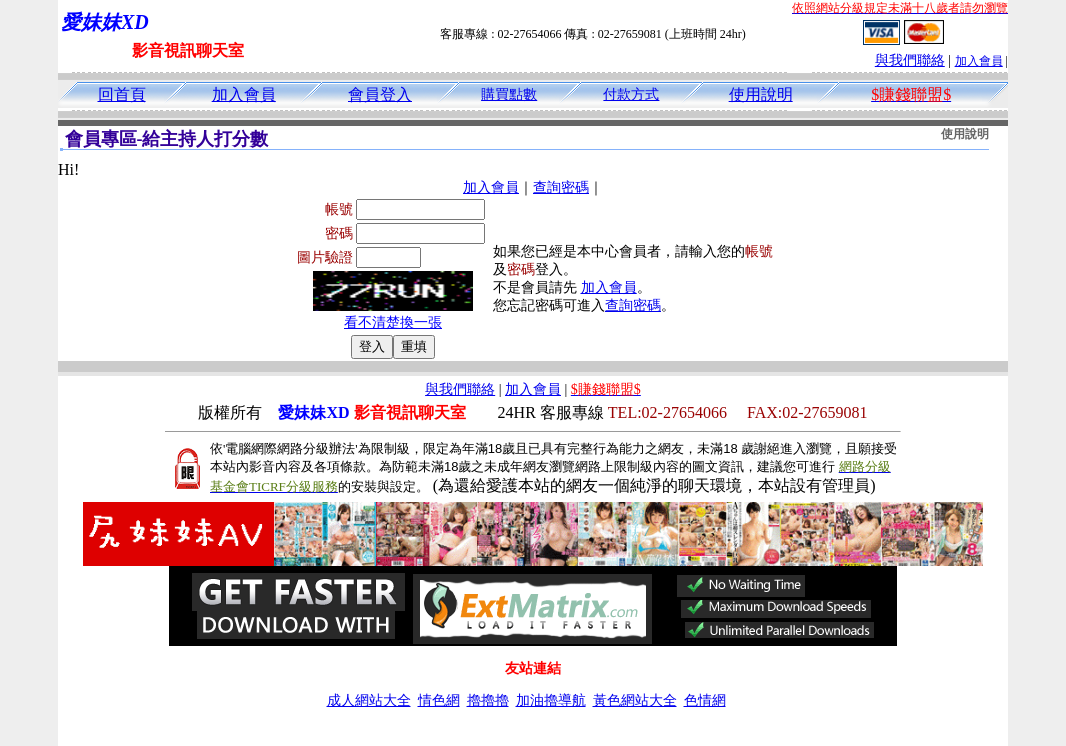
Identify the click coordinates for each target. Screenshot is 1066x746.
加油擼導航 (551, 700)
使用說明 (761, 94)
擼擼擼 (488, 700)
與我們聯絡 (910, 60)
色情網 (705, 700)
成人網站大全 (369, 700)
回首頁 (122, 94)
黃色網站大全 (635, 700)
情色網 (439, 700)
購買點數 (509, 94)
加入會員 (979, 61)
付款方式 (631, 94)
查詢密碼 (561, 187)
